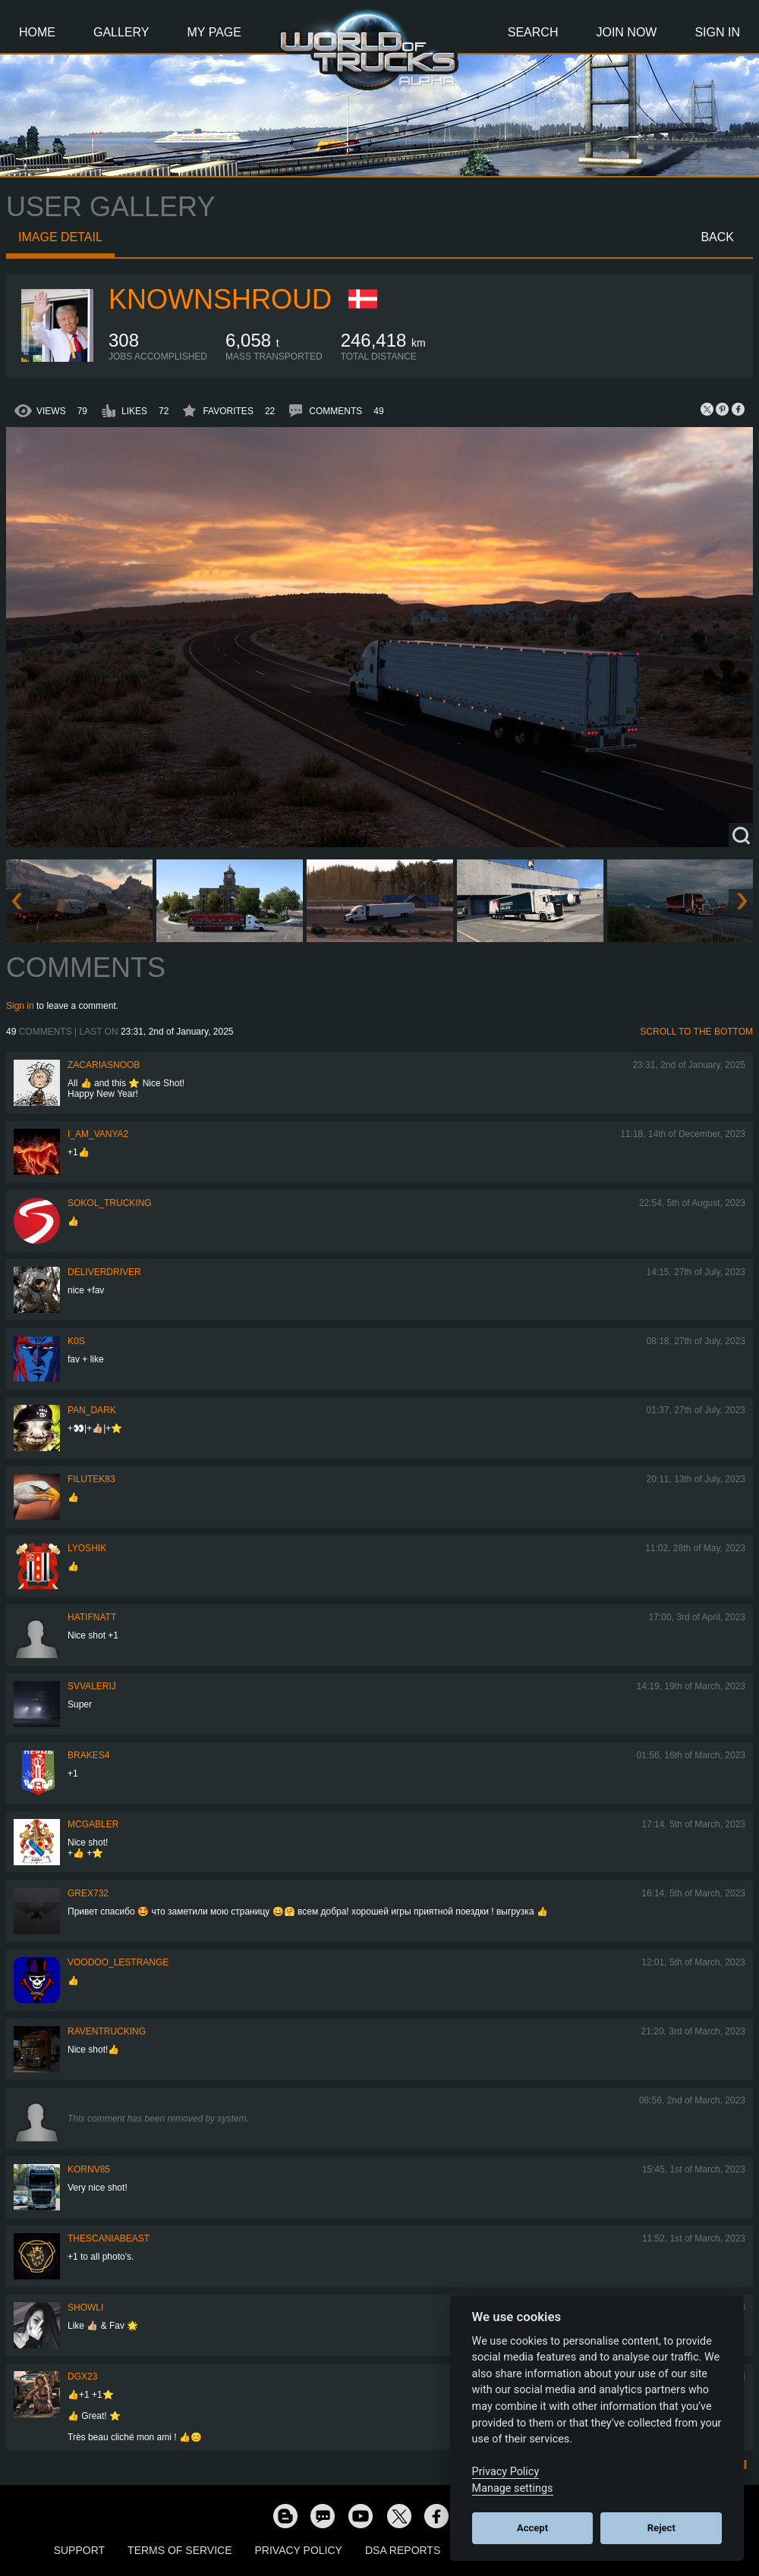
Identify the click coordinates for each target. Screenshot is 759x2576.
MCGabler (93, 1824)
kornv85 (89, 2169)
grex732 (88, 1893)
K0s (76, 1341)
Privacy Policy (298, 2550)
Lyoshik (87, 1548)
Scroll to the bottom (696, 1031)
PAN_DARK (92, 1410)
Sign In (717, 32)
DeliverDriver (104, 1272)
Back (717, 237)
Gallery (121, 32)
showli (85, 2307)
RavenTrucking (107, 2031)
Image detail (60, 237)
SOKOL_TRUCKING (110, 1203)
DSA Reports (402, 2550)
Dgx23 (82, 2376)
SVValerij (92, 1686)
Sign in (20, 1006)
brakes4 (88, 1755)
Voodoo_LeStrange (118, 1962)
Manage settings (512, 2488)
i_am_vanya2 (98, 1134)
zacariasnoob (104, 1065)
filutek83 (91, 1479)
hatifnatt (92, 1617)
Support (79, 2550)
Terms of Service (179, 2550)
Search (533, 32)
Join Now (626, 32)
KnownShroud (220, 299)
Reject (661, 2528)
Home (37, 32)
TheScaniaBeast (109, 2238)
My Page (214, 32)
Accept (532, 2528)
